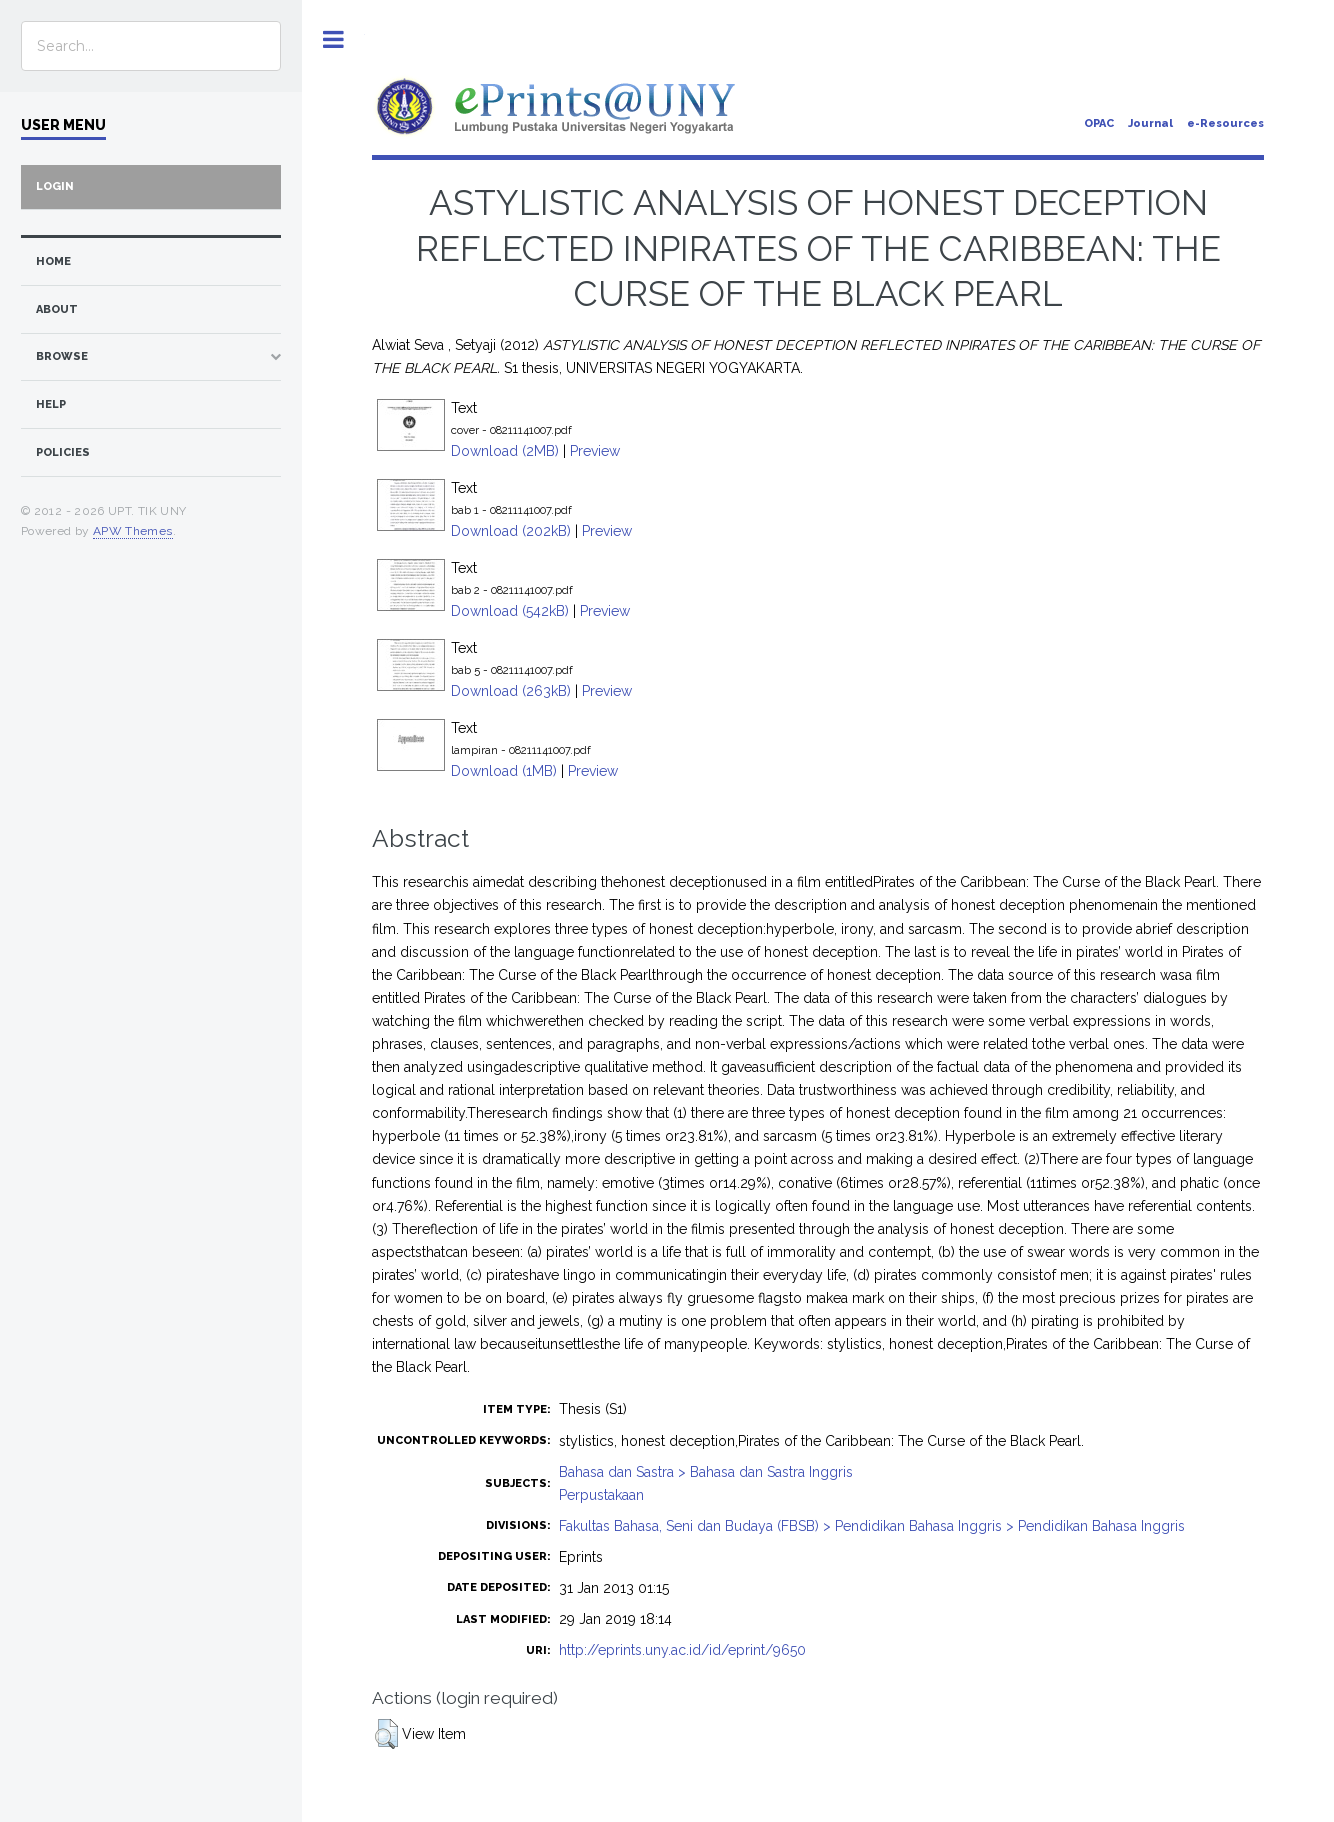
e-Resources (1225, 123)
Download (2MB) (505, 451)
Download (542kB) (510, 611)
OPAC (1099, 123)
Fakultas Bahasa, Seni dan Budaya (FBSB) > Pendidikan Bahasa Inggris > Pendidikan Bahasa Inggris (872, 1526)
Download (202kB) (511, 531)
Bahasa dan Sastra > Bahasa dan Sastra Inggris (706, 1472)
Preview (595, 451)
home (53, 261)
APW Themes (133, 531)
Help (51, 404)
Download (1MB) (504, 771)
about (57, 309)
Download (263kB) (511, 691)
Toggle (333, 39)
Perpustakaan (601, 1495)
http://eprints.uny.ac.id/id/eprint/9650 (682, 1650)
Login (55, 186)
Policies (63, 452)
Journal (1150, 123)
